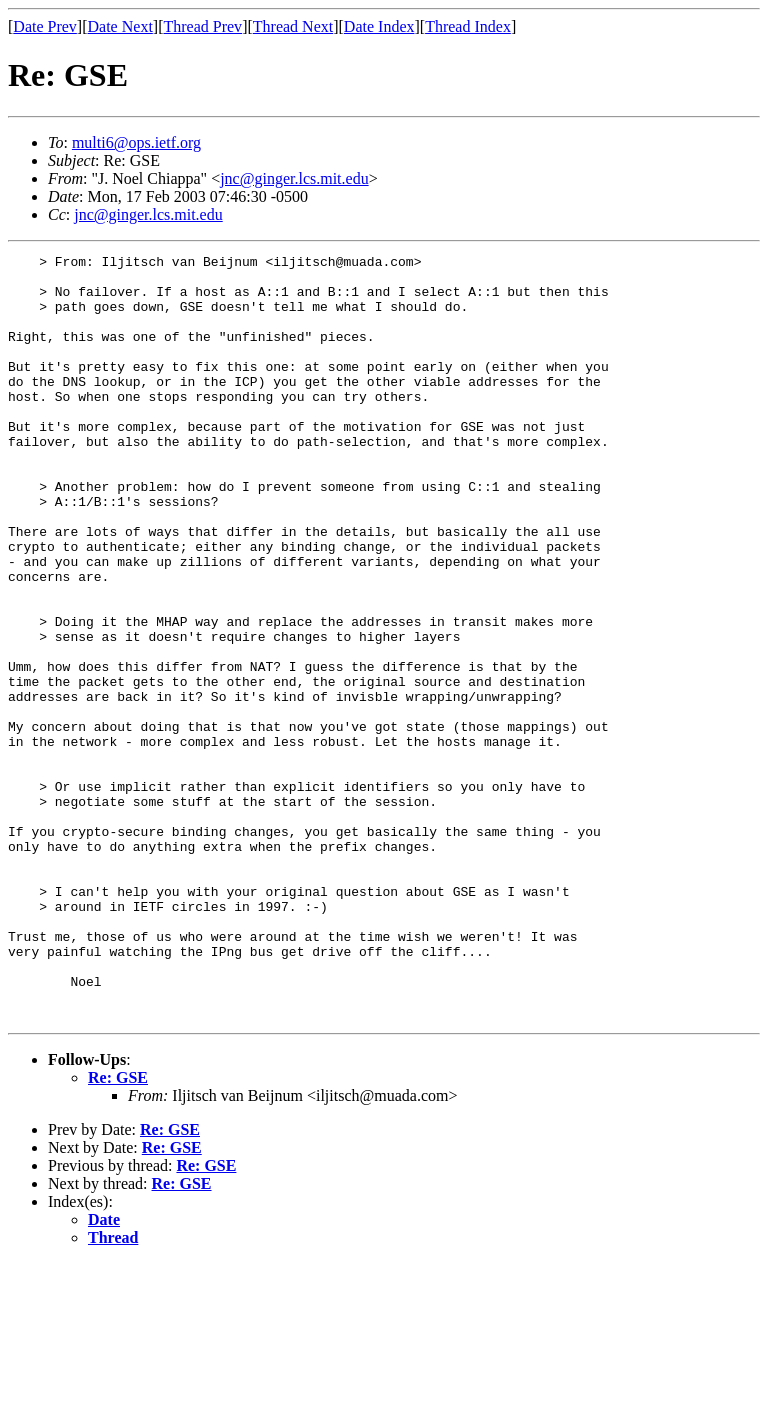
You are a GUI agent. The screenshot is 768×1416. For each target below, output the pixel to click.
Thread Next (293, 26)
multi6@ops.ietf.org (136, 142)
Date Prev (45, 26)
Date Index (379, 26)
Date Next (120, 26)
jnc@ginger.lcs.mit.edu (294, 178)
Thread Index (468, 26)
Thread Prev (202, 26)
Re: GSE (118, 1230)
